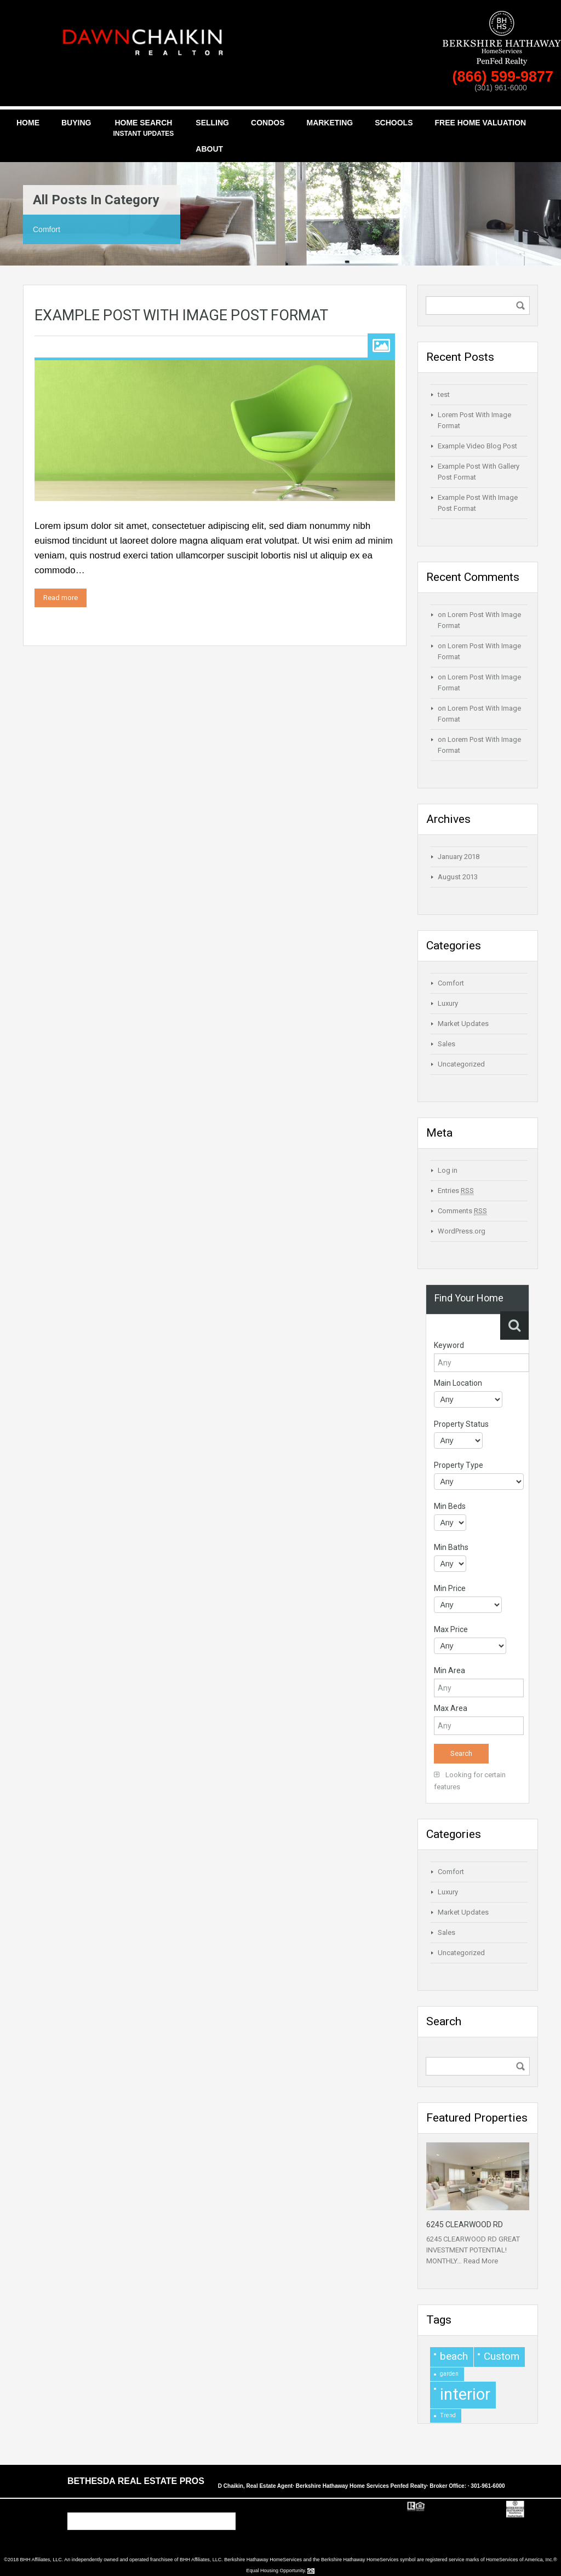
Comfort (451, 983)
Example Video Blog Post (477, 446)
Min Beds (450, 1506)
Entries (456, 1190)
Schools (394, 122)
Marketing (329, 122)
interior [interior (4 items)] (465, 2394)
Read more (60, 597)
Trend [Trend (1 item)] (448, 2415)
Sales (446, 1044)
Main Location (458, 1383)
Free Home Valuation (480, 122)
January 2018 (458, 856)
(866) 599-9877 (504, 76)
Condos (267, 122)
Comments (462, 1211)
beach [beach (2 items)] (454, 2356)
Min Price (450, 1588)
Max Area (450, 1708)
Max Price (451, 1629)
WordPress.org (461, 1231)
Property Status (461, 1424)
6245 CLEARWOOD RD (464, 2224)
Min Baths (451, 1547)
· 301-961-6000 (486, 2486)
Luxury (448, 1003)
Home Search (143, 128)
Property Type (458, 1465)
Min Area (449, 1670)
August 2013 (458, 877)
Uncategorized (461, 1064)
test (444, 394)
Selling (212, 122)
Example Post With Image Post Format (181, 315)
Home (27, 122)
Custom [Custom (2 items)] (501, 2356)
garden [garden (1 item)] (449, 2373)
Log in (447, 1170)
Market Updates (463, 1023)
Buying (76, 122)
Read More (480, 2261)
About (209, 149)
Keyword (449, 1345)
